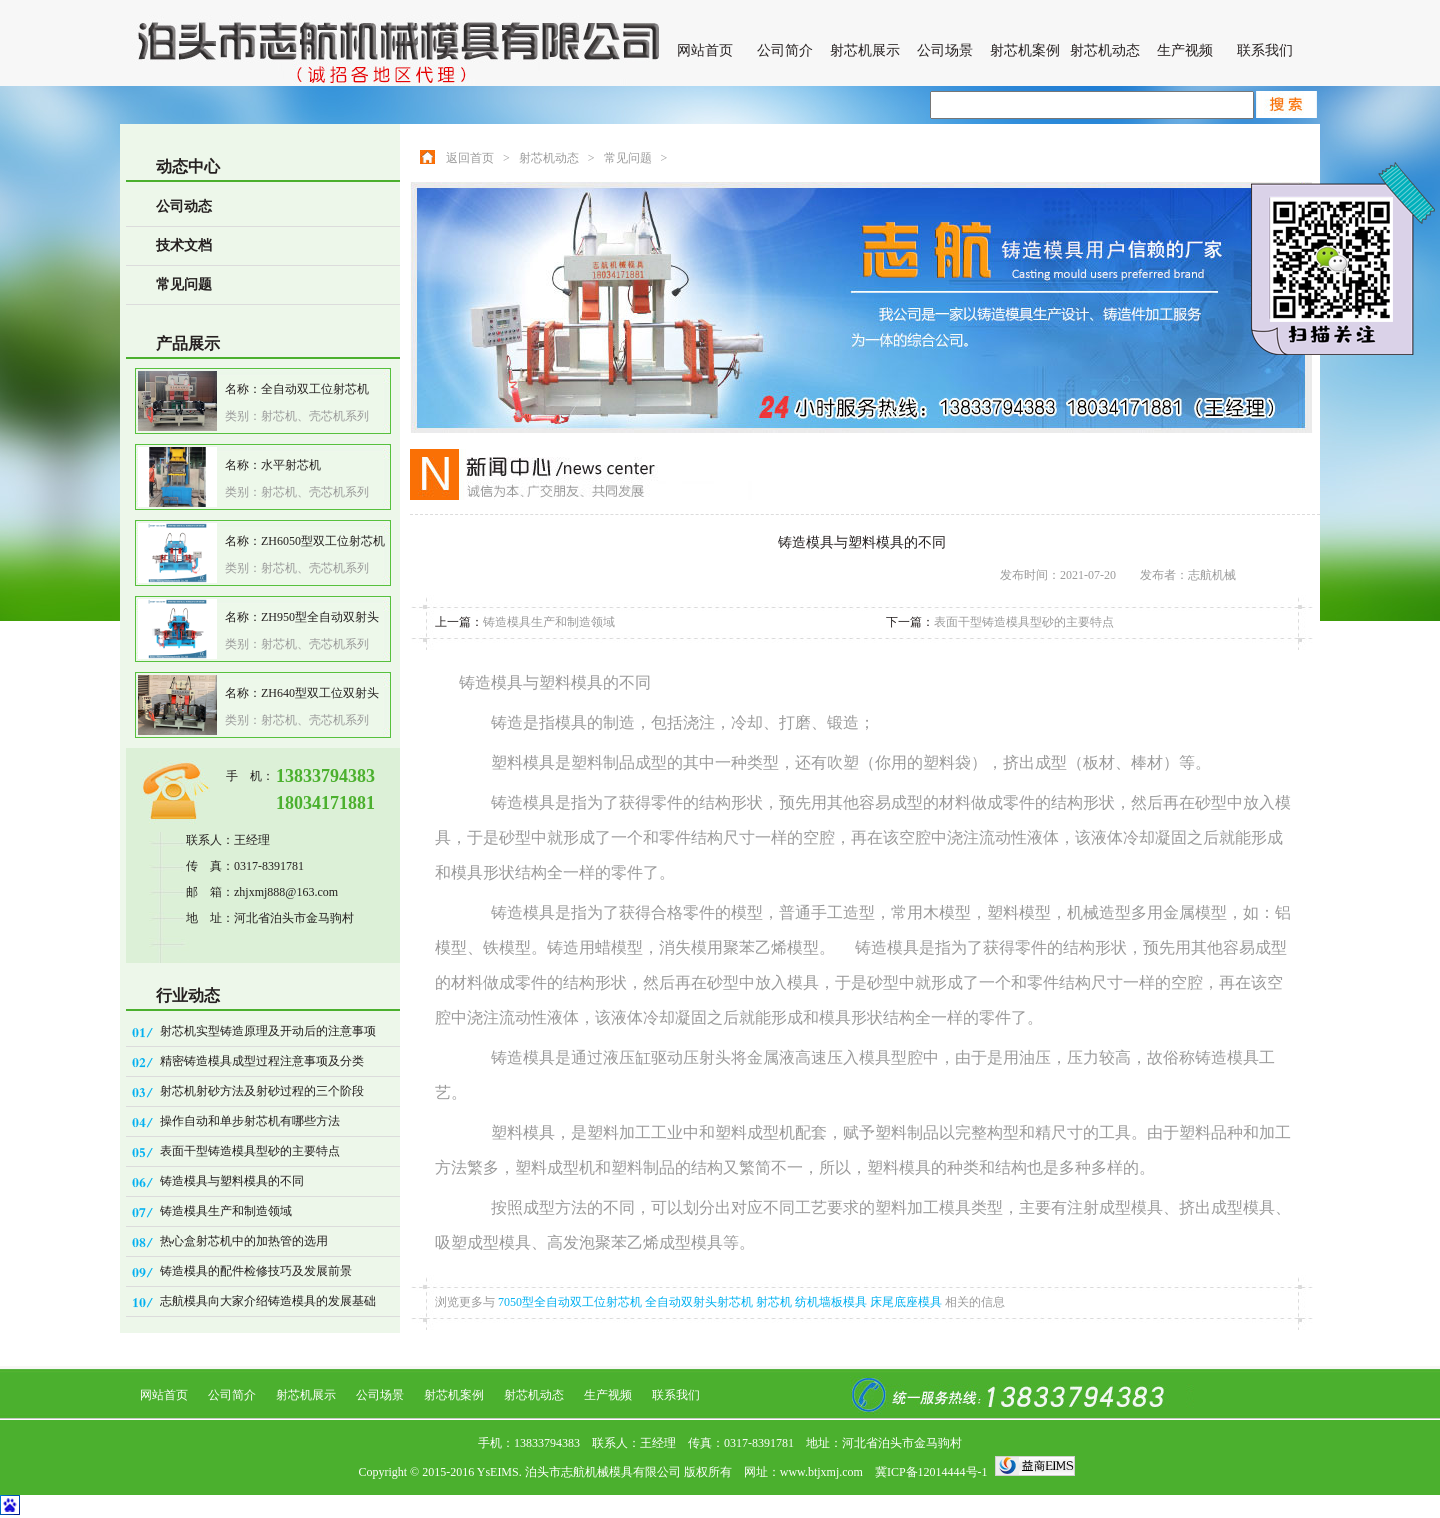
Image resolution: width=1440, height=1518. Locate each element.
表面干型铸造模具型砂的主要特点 (250, 1151)
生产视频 (1185, 50)
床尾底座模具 (907, 1302)
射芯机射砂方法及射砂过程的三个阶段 (262, 1091)
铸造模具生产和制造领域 (226, 1211)
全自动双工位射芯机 (315, 389)
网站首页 (705, 50)
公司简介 (785, 50)
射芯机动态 (1105, 50)
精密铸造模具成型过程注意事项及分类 (262, 1061)
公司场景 (945, 50)
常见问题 (184, 284)
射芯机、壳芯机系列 (315, 416)
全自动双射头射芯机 (700, 1302)
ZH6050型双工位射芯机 (323, 541)
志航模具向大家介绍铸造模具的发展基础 (268, 1301)
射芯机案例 (1025, 50)
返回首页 (470, 158)
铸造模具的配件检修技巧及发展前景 (256, 1271)
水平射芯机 (291, 465)
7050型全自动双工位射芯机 (571, 1302)
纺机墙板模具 (832, 1302)
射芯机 (775, 1302)
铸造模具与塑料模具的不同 (232, 1181)
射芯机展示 (865, 50)
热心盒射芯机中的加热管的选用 (244, 1241)
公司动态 (184, 206)
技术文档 (184, 245)
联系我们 (1265, 50)
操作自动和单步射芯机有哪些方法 (250, 1121)
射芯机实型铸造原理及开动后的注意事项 (268, 1031)
